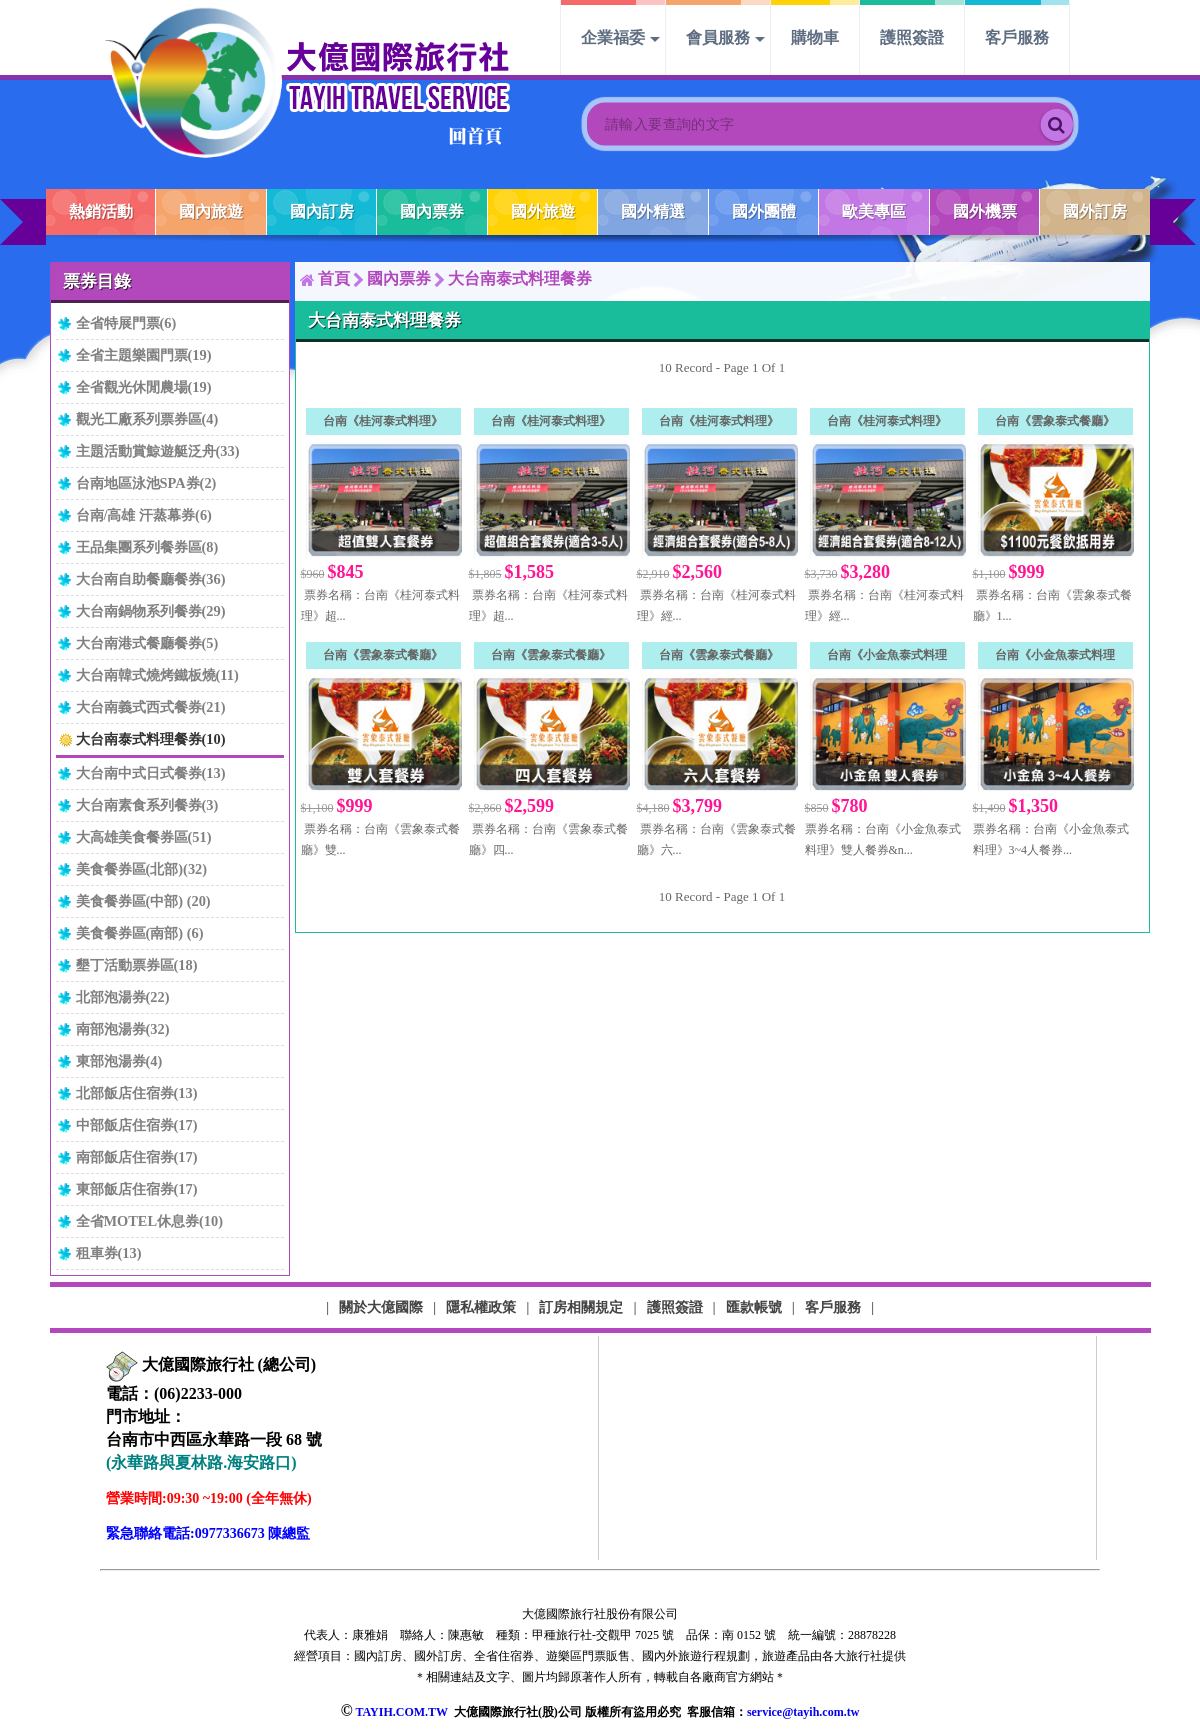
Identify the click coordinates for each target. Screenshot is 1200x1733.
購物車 (815, 37)
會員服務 (718, 37)
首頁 (334, 278)
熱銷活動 (101, 211)
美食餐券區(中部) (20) (143, 901)
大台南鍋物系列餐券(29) (151, 611)
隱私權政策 (481, 1307)
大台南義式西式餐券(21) (151, 707)
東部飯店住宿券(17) (137, 1189)
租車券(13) (109, 1253)
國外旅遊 (543, 211)
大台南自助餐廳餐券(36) (151, 579)
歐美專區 (874, 211)
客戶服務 (1017, 37)
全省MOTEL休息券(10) (150, 1221)
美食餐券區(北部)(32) (142, 869)
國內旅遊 (211, 211)
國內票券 (432, 211)
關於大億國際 (381, 1307)
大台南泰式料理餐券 (520, 278)
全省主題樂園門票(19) (144, 355)
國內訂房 (322, 211)
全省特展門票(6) (126, 323)
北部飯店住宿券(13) (137, 1093)
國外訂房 (1095, 211)
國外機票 (985, 211)
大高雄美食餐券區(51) (144, 837)
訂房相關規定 (581, 1307)
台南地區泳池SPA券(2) (146, 483)
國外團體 (764, 211)
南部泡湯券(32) (123, 1029)
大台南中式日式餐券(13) (151, 773)
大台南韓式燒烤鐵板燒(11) (157, 675)
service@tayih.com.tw (803, 1712)
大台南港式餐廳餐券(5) (147, 643)
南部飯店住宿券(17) (137, 1157)
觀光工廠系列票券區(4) (147, 419)
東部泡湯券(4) (119, 1061)
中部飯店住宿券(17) (137, 1125)
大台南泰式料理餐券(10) (151, 739)
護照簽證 (912, 37)
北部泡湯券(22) (123, 997)
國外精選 (653, 211)
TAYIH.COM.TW (401, 1712)
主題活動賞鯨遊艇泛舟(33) (158, 451)
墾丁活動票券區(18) (137, 965)
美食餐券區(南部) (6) (140, 933)
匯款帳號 (754, 1307)
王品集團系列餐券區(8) (147, 547)
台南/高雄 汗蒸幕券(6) (144, 515)
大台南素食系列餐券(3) (147, 805)
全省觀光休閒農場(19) (144, 387)
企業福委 (613, 37)
